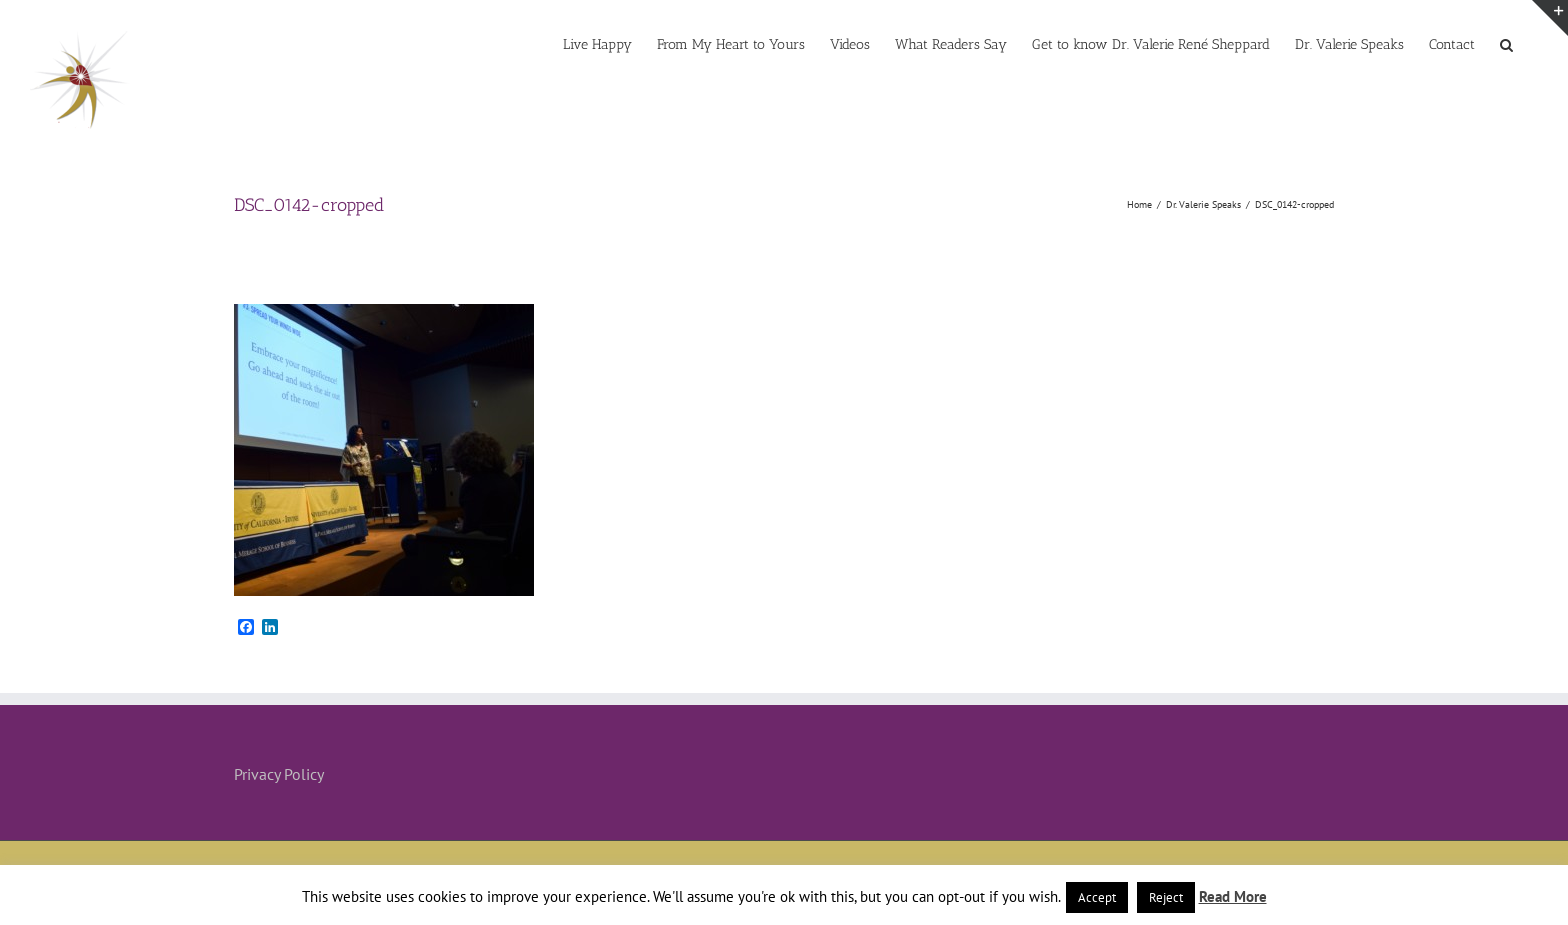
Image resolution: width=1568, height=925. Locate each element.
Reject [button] (1166, 897)
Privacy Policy (279, 774)
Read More (1233, 896)
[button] (1506, 43)
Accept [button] (1097, 897)
